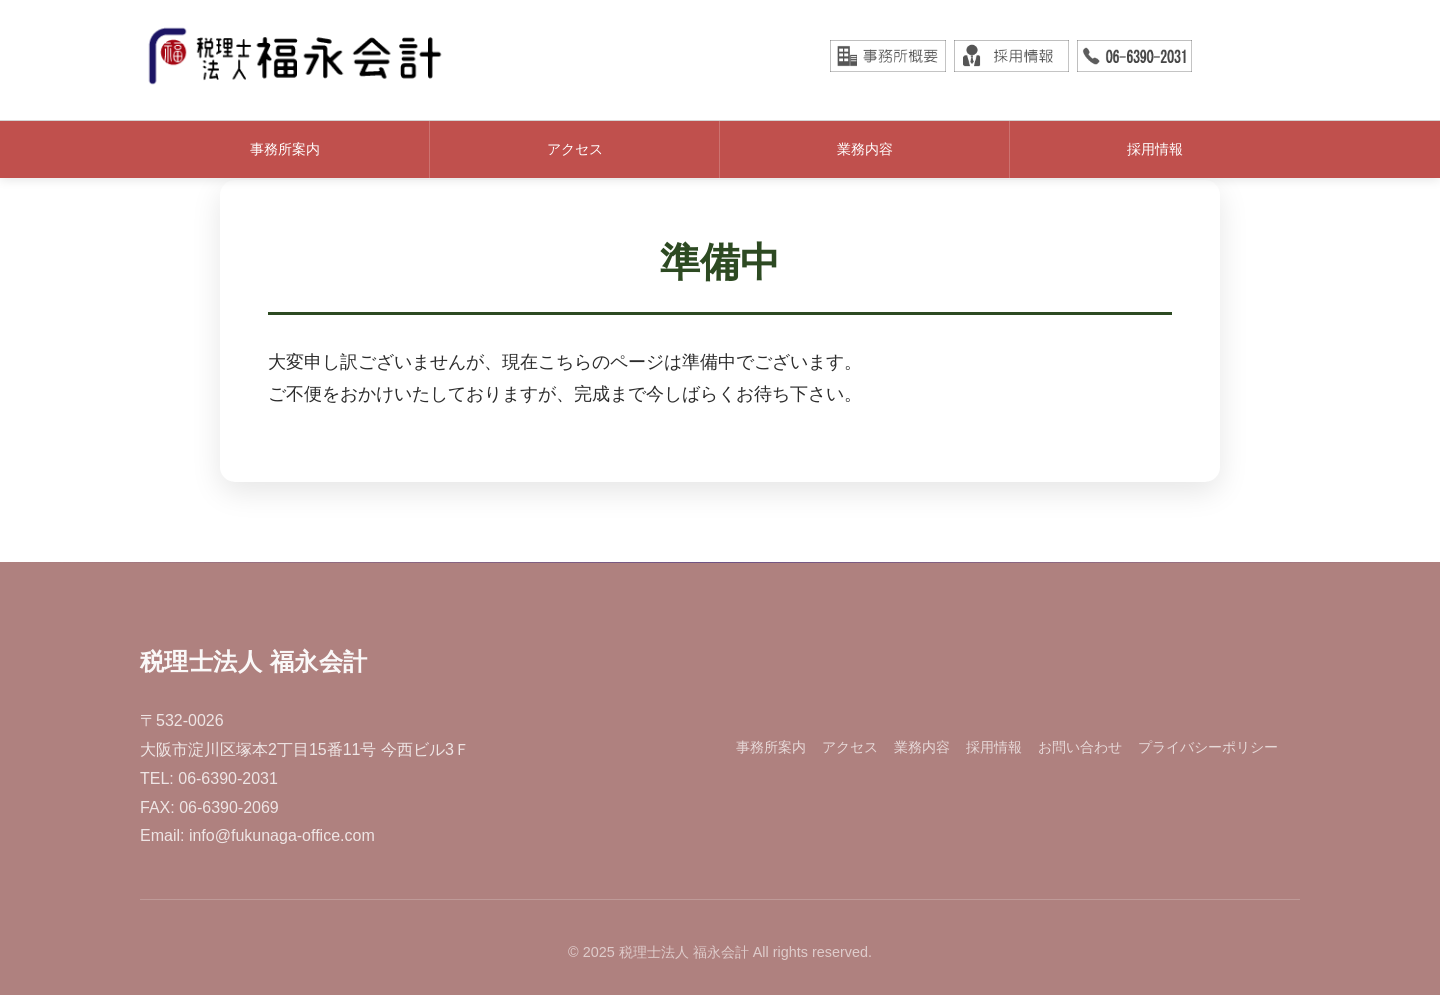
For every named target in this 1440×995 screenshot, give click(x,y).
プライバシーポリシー (1208, 747)
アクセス (575, 149)
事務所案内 (285, 149)
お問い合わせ (1080, 747)
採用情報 (1155, 149)
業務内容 (865, 149)
